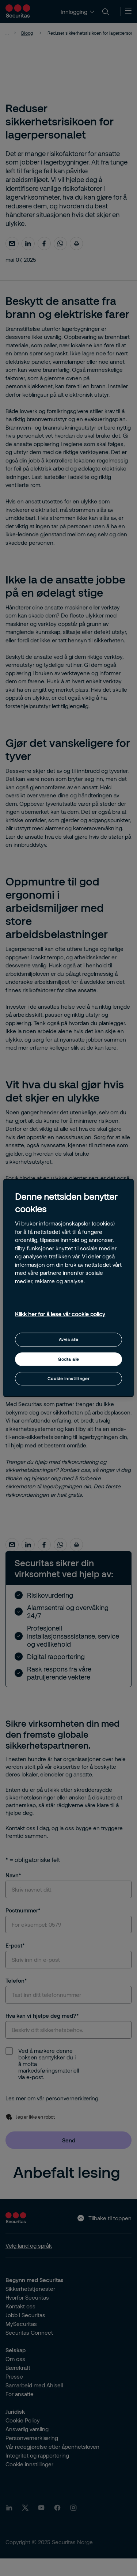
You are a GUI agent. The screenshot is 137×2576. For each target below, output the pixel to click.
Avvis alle (69, 1339)
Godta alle (68, 1359)
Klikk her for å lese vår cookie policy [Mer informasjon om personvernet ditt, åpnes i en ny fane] (60, 1314)
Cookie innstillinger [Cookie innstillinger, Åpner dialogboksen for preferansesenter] (68, 1378)
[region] (68, 1288)
